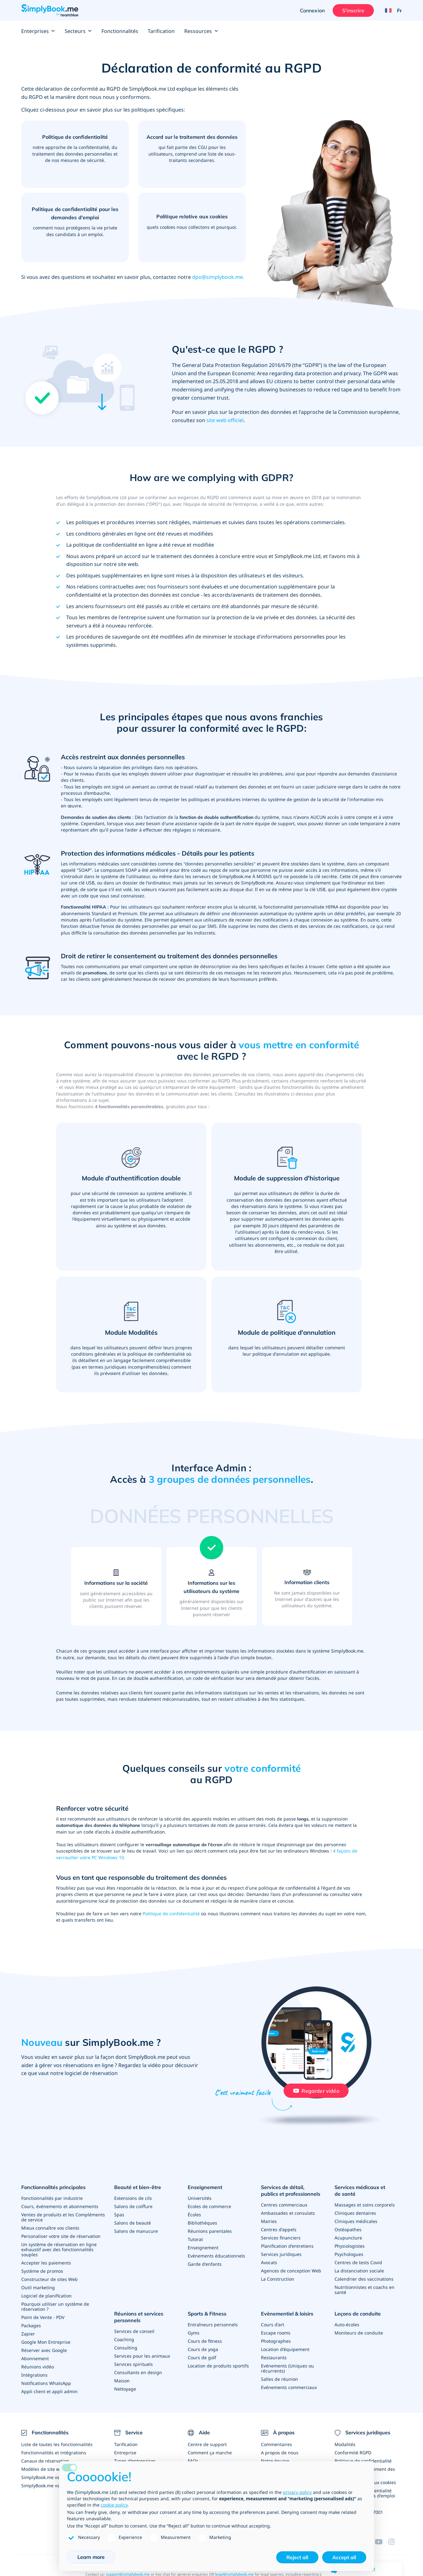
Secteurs (78, 31)
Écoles (194, 2215)
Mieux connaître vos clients (50, 2228)
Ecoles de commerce (209, 2206)
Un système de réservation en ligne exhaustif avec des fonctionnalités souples (59, 2249)
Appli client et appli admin (49, 2391)
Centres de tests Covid (358, 2262)
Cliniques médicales (356, 2221)
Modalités (345, 2444)
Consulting (125, 2348)
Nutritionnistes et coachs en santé (364, 2289)
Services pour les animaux (142, 2356)
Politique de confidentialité (171, 1914)
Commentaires (276, 2444)
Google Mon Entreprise (45, 2342)
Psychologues (349, 2254)
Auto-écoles (347, 2325)
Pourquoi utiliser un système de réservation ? (55, 2306)
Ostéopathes (348, 2229)
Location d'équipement (285, 2349)
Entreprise (125, 2453)
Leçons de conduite (358, 2313)
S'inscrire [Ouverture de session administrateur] (353, 10)
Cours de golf (202, 2357)
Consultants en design (138, 2372)
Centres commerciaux (284, 2205)
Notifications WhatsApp (46, 2383)
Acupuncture (348, 2238)
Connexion (312, 10)
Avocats (269, 2262)
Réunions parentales (210, 2231)
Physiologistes (350, 2246)
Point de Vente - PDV (42, 2317)
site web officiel (225, 420)
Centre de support (207, 2444)
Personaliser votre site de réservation (61, 2236)
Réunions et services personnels (138, 2316)
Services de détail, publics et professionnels (290, 2190)
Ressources (201, 31)
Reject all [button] (297, 2557)
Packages (31, 2325)
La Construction (277, 2279)
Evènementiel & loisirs (287, 2313)
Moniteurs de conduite (359, 2333)
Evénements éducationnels (216, 2256)
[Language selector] (391, 10)
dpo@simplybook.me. (218, 276)
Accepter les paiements (46, 2263)
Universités (200, 2198)
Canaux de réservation (45, 2461)
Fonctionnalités (119, 31)
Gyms (193, 2333)
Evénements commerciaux (289, 2387)
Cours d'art (272, 2325)
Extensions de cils (133, 2198)
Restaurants (274, 2357)
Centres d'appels (278, 2229)
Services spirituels (133, 2364)
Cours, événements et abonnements (59, 2206)
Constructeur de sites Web (49, 2279)
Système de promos (42, 2271)
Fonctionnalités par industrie (52, 2198)
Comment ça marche (210, 2453)
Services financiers (281, 2238)
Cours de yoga (203, 2349)
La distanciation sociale (359, 2271)
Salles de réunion (279, 2379)
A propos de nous (279, 2453)
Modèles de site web (43, 2469)
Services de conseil (134, 2331)
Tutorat (195, 2239)
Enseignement (205, 2187)
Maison (122, 2381)
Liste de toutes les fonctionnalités (57, 2444)
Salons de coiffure (133, 2206)
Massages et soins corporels (365, 2205)
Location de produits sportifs (218, 2366)
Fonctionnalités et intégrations (53, 2453)
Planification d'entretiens (287, 2246)
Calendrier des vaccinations (364, 2279)
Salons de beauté (132, 2223)
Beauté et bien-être (137, 2187)
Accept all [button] (344, 2557)
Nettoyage (125, 2389)
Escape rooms (275, 2333)
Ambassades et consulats (288, 2213)
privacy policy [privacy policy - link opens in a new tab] (297, 2492)
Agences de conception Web (291, 2271)
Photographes (276, 2341)
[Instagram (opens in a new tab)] (395, 2541)
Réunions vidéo (37, 2367)
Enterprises (38, 31)
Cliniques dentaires (355, 2213)
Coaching (124, 2339)
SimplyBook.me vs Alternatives (53, 2486)
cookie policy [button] (114, 2505)
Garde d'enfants (205, 2264)
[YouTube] (381, 2541)
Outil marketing (38, 2287)
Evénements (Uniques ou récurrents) (287, 2368)
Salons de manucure (136, 2231)
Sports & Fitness (207, 2313)
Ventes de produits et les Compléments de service (63, 2217)
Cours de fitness (205, 2341)
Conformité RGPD (353, 2453)
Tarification (161, 31)
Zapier (28, 2334)
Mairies (269, 2221)
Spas (119, 2215)
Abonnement (35, 2358)
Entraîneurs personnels (213, 2325)
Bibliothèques (202, 2223)
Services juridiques (281, 2254)
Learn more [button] (91, 2557)
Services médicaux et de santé (360, 2190)
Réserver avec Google (44, 2350)
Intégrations (34, 2375)
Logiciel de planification (46, 2296)
